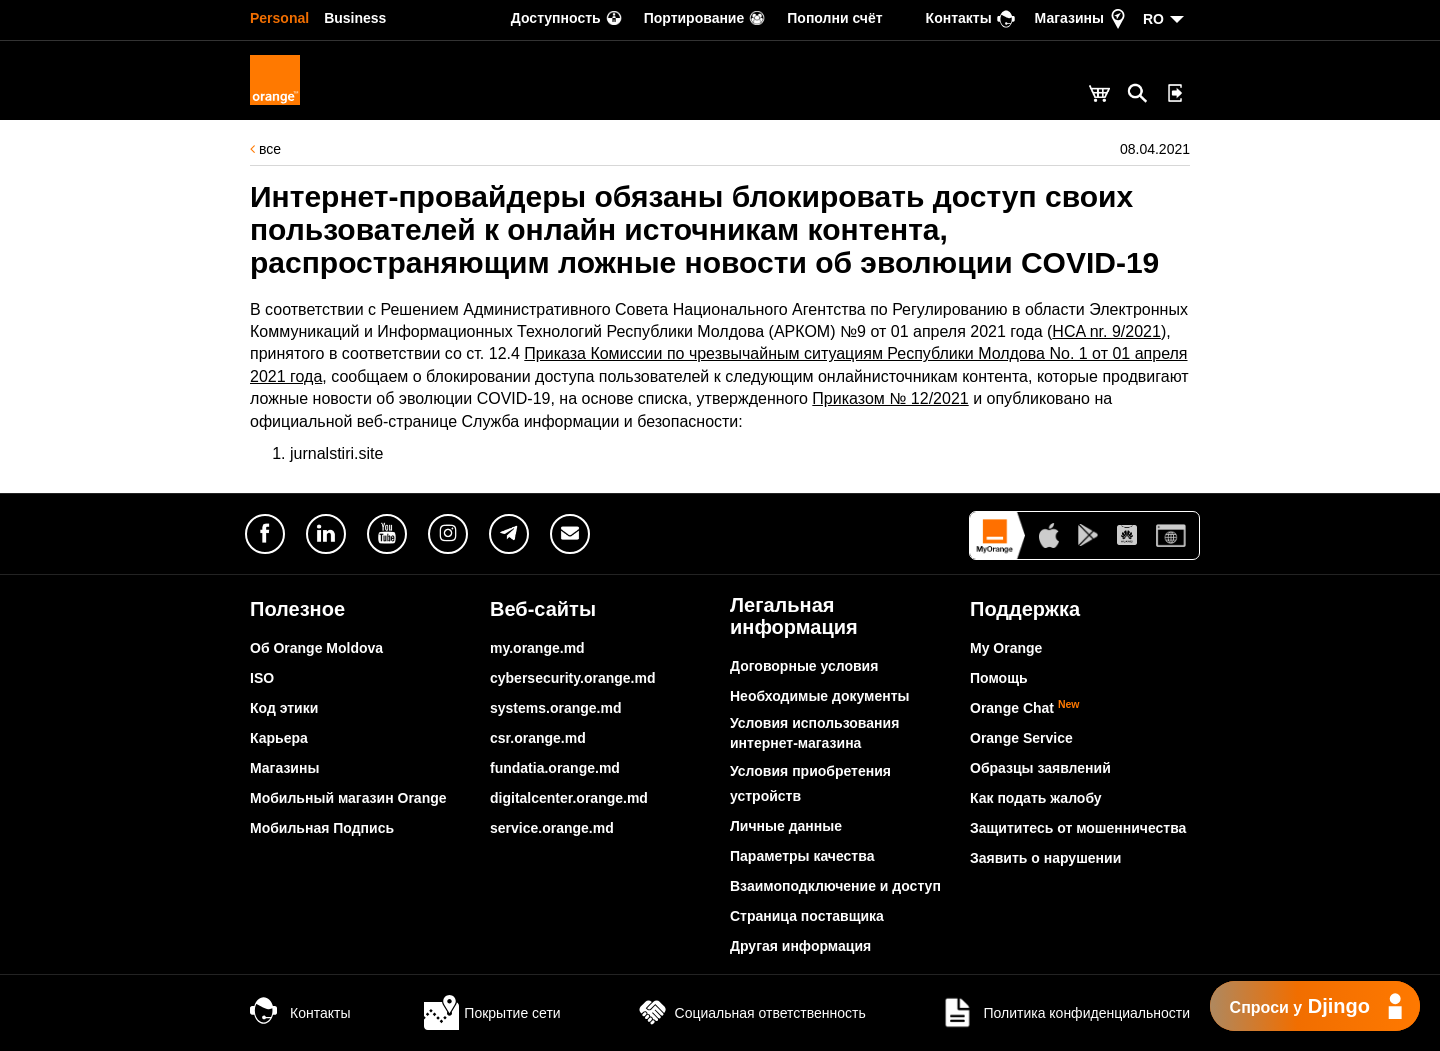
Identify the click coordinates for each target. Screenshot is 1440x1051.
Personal (279, 18)
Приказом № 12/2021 (890, 398)
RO (1153, 19)
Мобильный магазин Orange (348, 798)
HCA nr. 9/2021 (1106, 331)
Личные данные (786, 826)
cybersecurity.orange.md (572, 678)
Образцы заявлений (1040, 768)
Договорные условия (804, 666)
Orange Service (1021, 738)
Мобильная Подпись (322, 828)
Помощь (999, 678)
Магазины (284, 768)
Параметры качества (802, 856)
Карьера (279, 738)
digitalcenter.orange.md (569, 798)
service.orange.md (552, 828)
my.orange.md (537, 648)
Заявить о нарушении (1045, 858)
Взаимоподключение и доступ (835, 886)
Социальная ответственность (750, 1013)
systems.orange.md (556, 708)
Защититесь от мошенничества (1078, 828)
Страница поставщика (807, 916)
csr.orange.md (538, 738)
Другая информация (800, 946)
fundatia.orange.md (555, 768)
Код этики (284, 708)
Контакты (300, 1013)
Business (355, 18)
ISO (262, 678)
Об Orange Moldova (316, 648)
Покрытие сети (492, 1013)
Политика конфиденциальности (1065, 1013)
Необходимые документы (820, 696)
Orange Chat (1025, 708)
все (265, 149)
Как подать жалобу (1036, 798)
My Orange (1006, 648)
